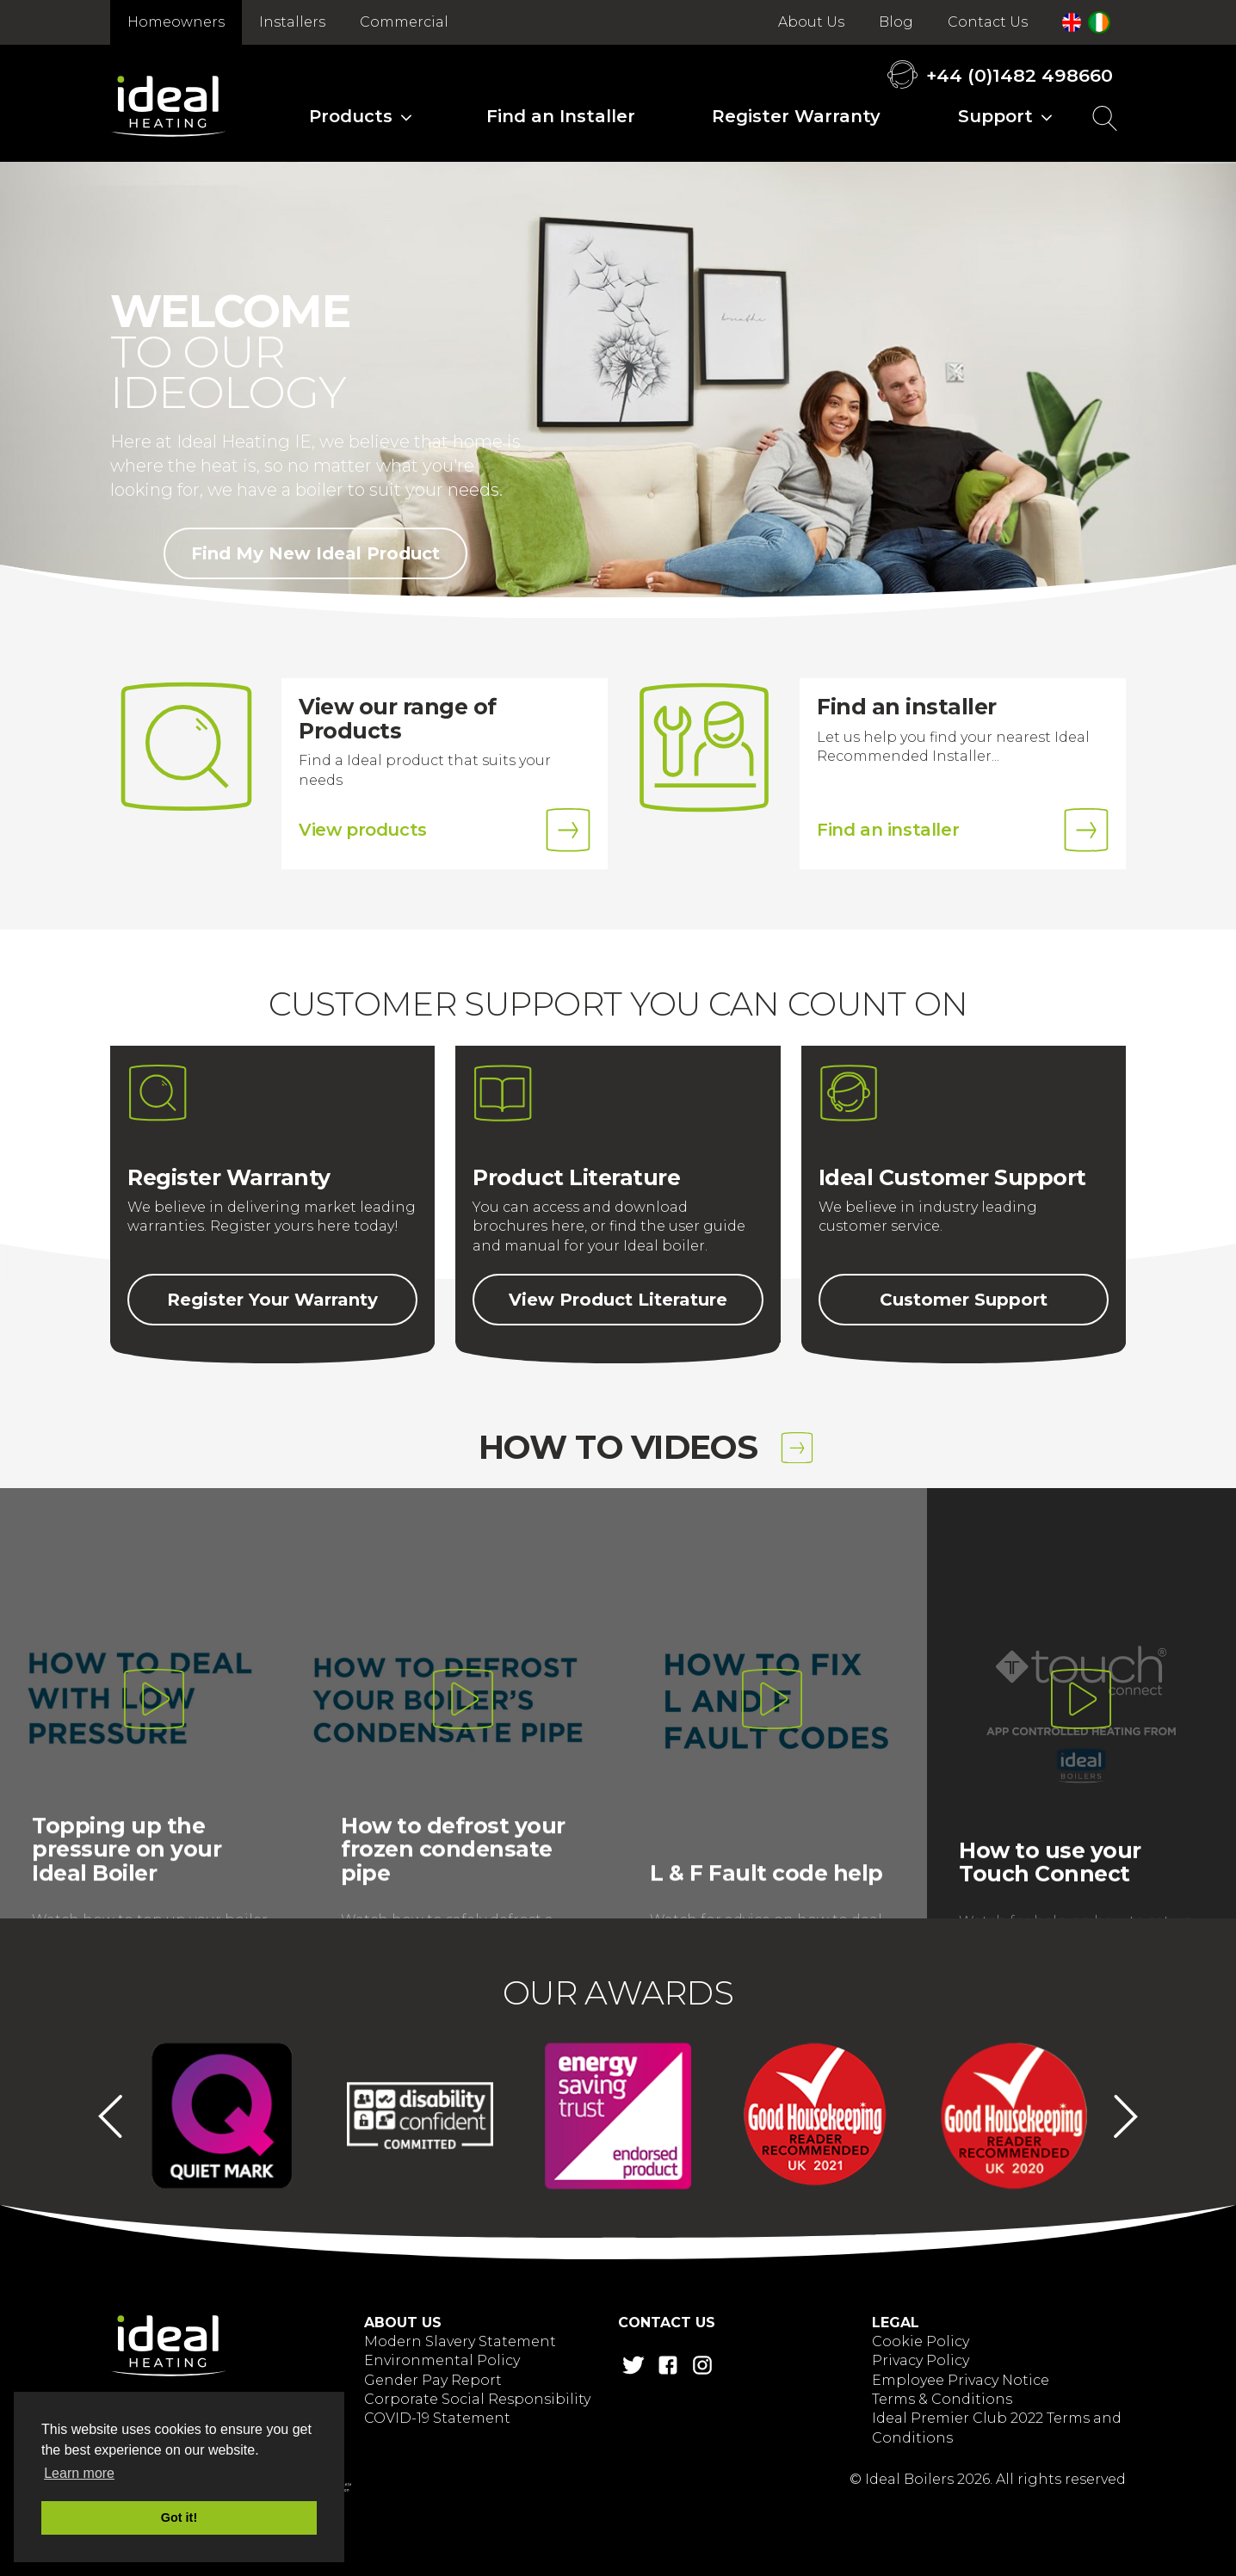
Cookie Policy (920, 2341)
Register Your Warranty (272, 1299)
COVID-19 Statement (437, 2418)
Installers (292, 22)
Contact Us (988, 22)
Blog (896, 22)
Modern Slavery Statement (460, 2341)
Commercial (404, 22)
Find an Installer (560, 116)
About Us (811, 22)
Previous (110, 2116)
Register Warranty (796, 116)
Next (1125, 2116)
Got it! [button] (179, 2517)
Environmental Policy (442, 2360)
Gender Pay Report (433, 2380)
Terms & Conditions (942, 2399)
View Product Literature (618, 1299)
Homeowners (176, 22)
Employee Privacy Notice (960, 2380)
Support (995, 116)
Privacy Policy (920, 2360)
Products (350, 116)
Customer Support (964, 1299)
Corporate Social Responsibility (477, 2399)
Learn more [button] (79, 2473)
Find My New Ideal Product (315, 553)
